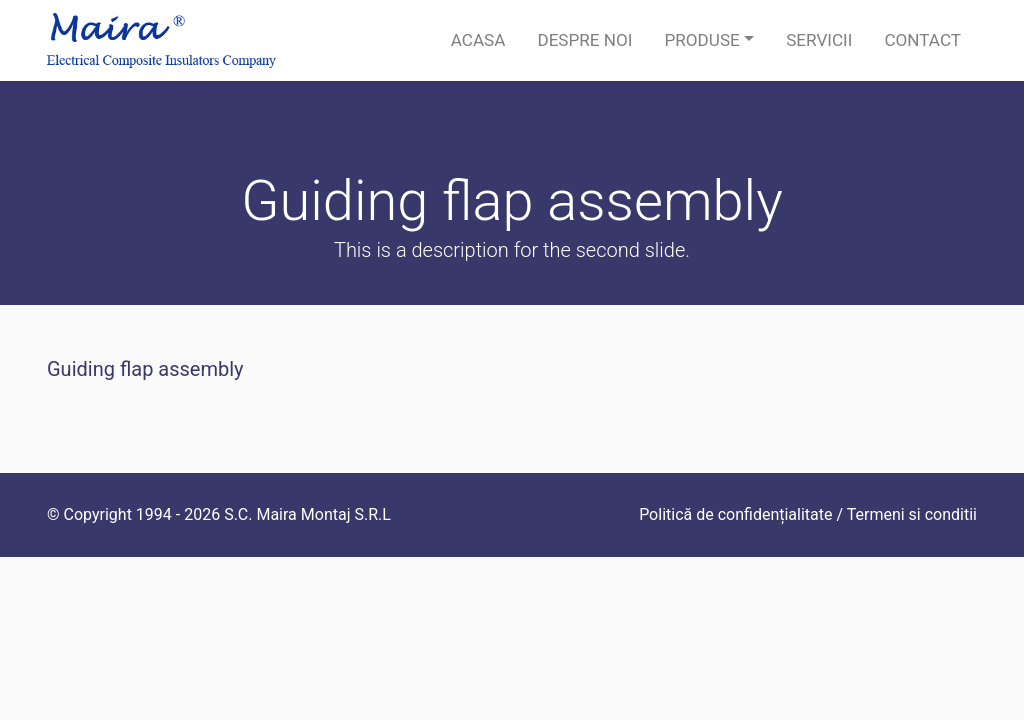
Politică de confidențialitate (735, 514)
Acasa (478, 40)
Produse (701, 40)
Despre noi (584, 40)
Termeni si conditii (912, 514)
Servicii (819, 40)
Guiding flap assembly (145, 369)
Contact (922, 40)
